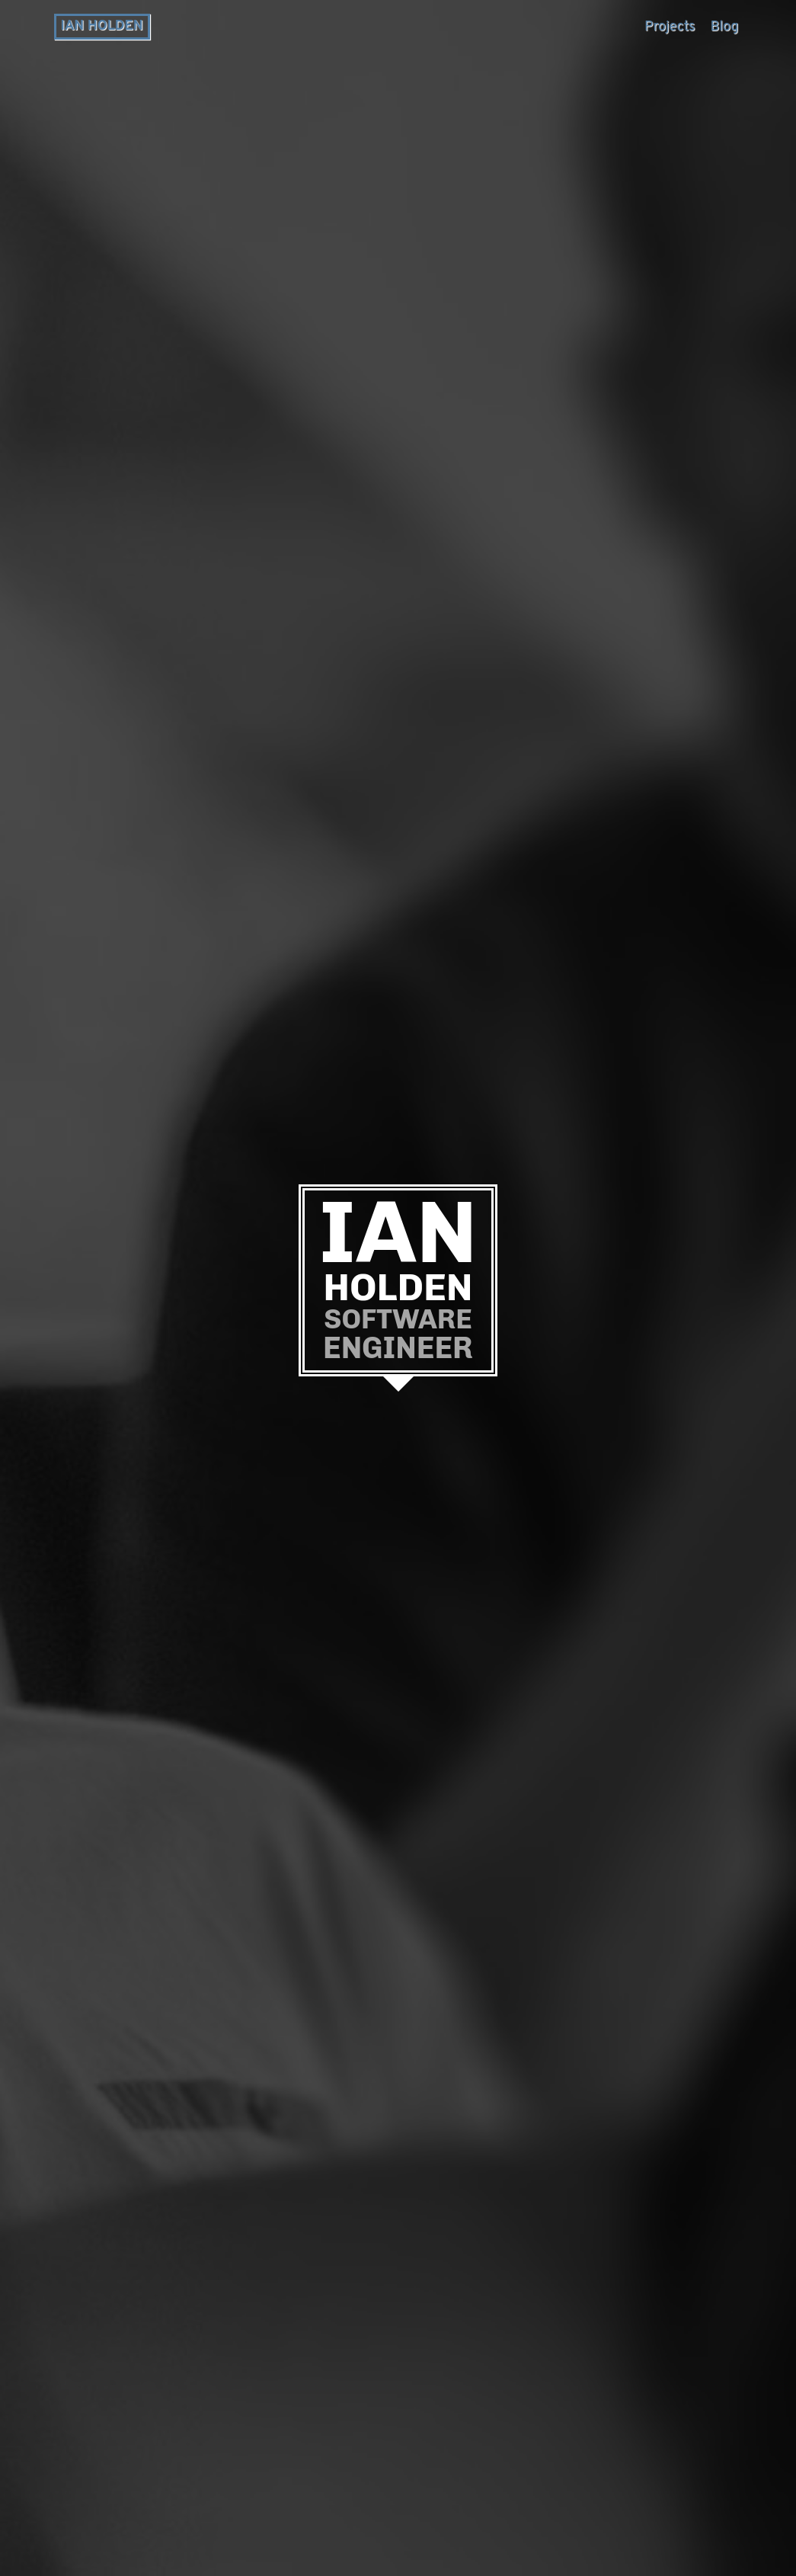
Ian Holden (102, 26)
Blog (725, 27)
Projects (669, 27)
